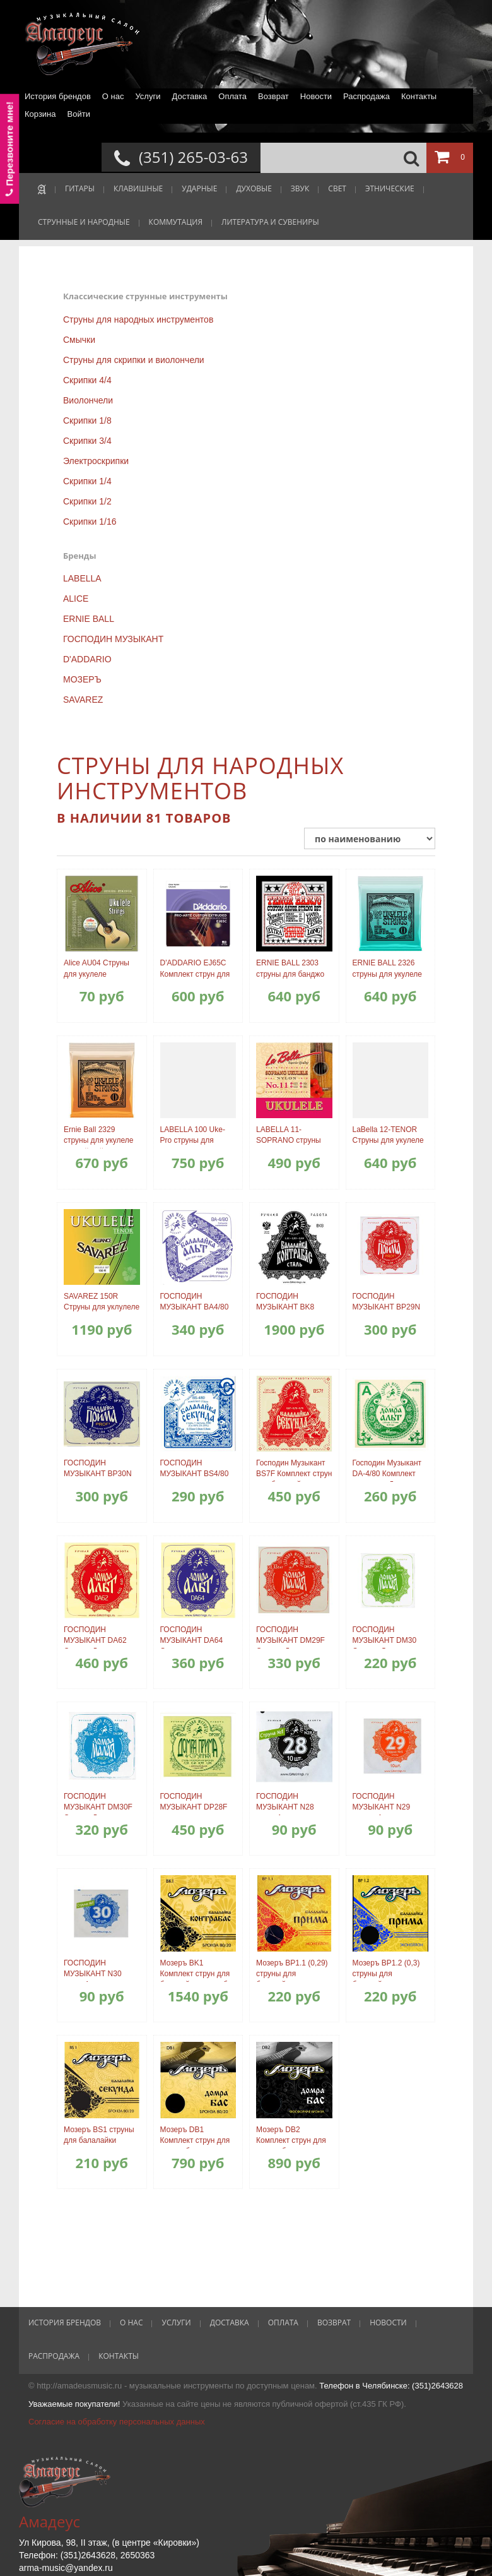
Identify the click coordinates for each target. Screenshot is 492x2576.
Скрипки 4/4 (87, 380)
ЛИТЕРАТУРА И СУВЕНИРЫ (270, 222)
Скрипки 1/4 (87, 481)
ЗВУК (300, 188)
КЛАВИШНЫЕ (138, 188)
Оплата (232, 96)
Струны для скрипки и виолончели (133, 360)
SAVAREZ (83, 700)
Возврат (273, 96)
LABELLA (82, 578)
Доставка (189, 96)
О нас (113, 96)
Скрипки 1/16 (90, 521)
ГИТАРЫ (80, 188)
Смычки (79, 340)
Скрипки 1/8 (87, 420)
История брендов (58, 96)
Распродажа (366, 96)
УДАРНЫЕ (199, 188)
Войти (78, 114)
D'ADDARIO (87, 659)
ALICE (75, 598)
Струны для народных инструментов (138, 319)
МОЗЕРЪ (82, 679)
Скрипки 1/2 (87, 501)
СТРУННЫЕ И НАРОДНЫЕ (84, 222)
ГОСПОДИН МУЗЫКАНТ (113, 639)
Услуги (147, 96)
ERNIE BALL (88, 619)
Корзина (40, 114)
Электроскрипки (96, 461)
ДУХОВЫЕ (253, 188)
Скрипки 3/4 (87, 441)
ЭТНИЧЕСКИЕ (389, 188)
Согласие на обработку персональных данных (116, 2421)
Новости (316, 96)
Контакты (418, 96)
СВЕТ (337, 188)
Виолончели (88, 400)
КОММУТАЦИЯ (175, 222)
